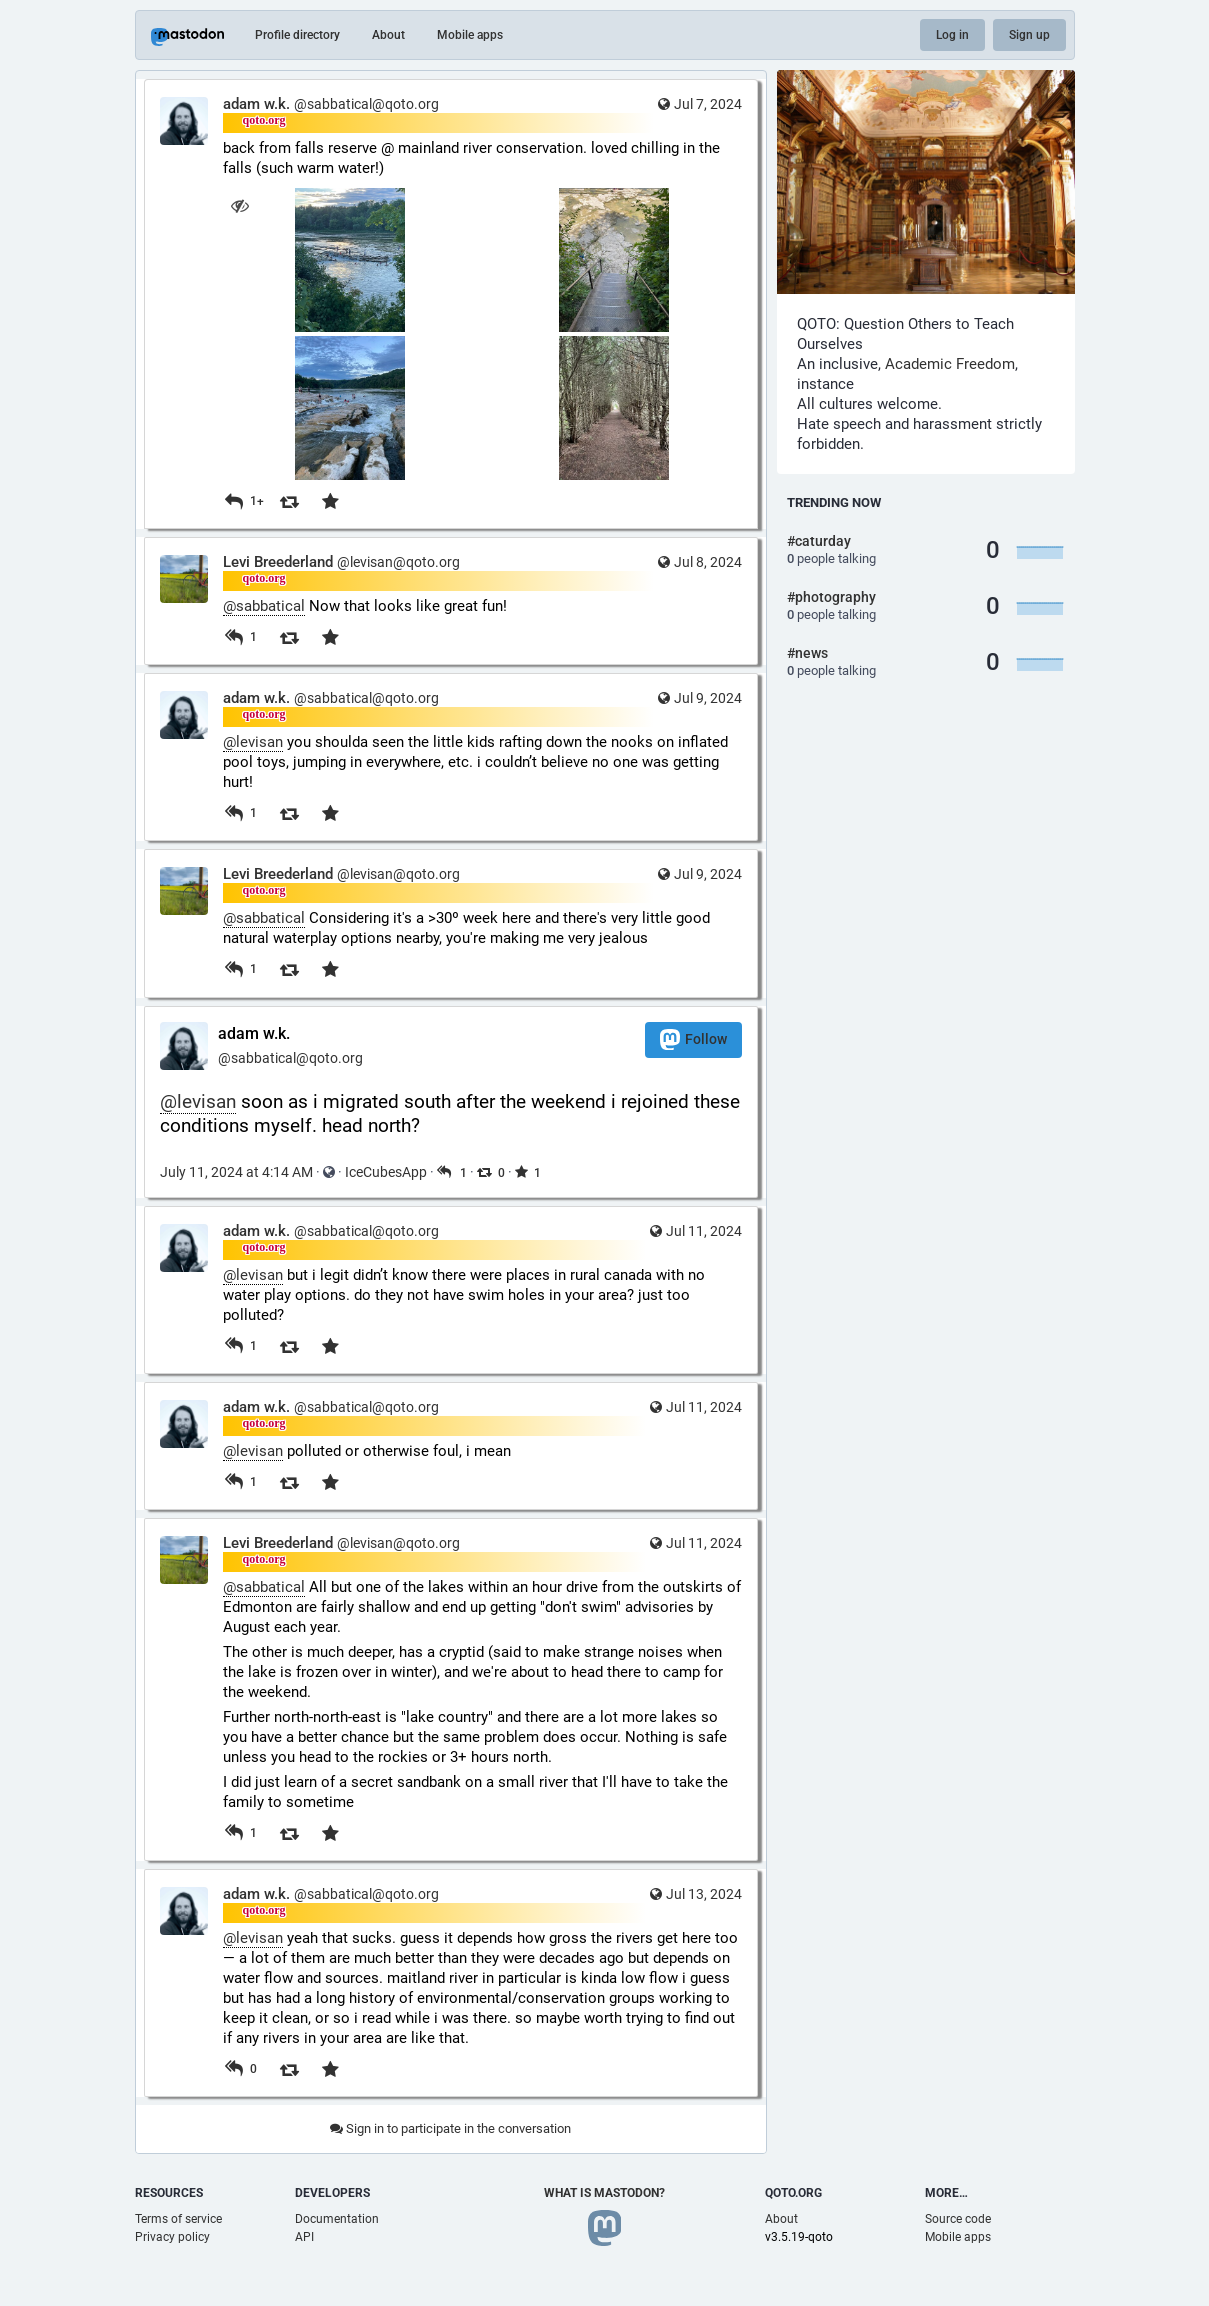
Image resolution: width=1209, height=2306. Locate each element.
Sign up (1029, 35)
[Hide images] (240, 205)
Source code (958, 2219)
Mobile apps (470, 35)
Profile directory (297, 35)
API (304, 2237)
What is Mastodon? (604, 2193)
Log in (952, 35)
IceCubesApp (386, 1172)
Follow (693, 1039)
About (388, 35)
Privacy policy (172, 2237)
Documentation (337, 2219)
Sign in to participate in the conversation (450, 2128)
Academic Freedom (950, 364)
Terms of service (178, 2219)
